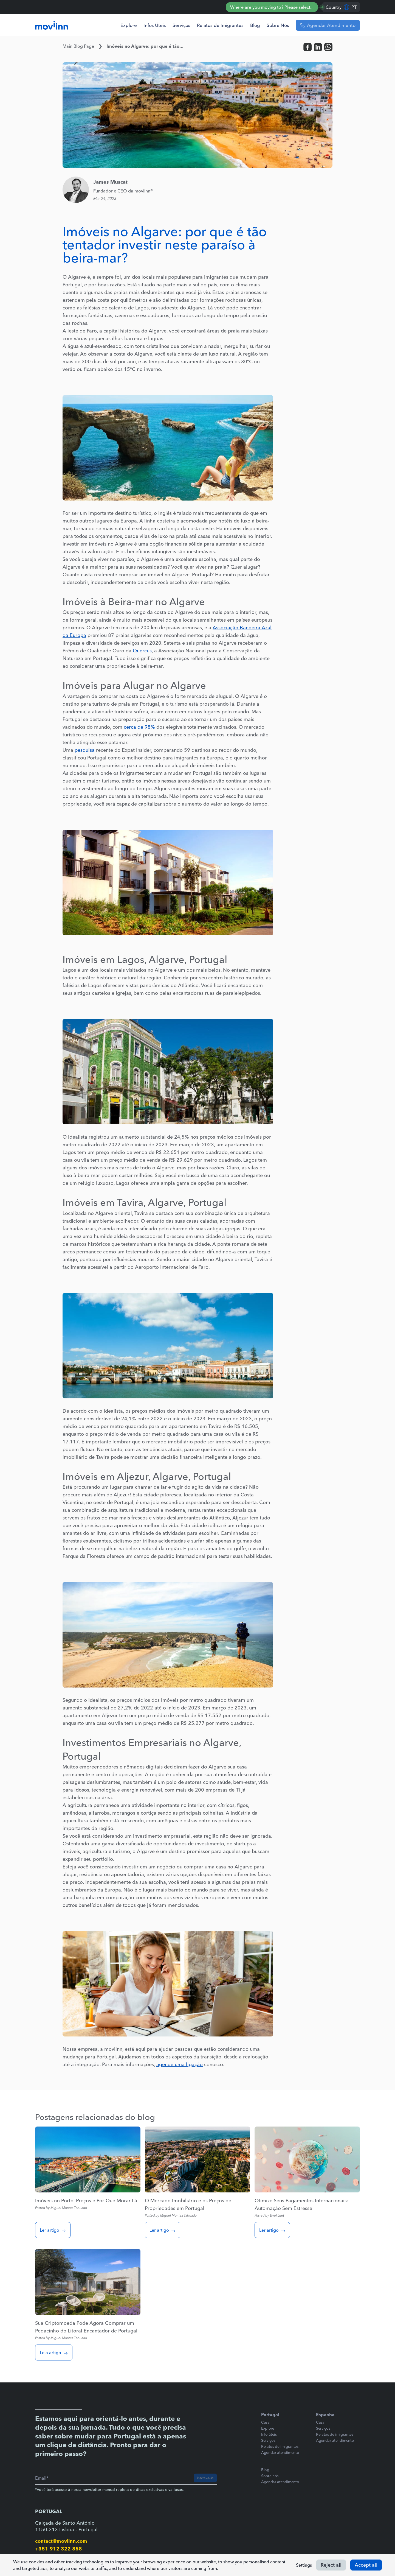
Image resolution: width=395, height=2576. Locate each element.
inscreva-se (205, 2478)
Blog (255, 25)
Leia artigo (54, 2352)
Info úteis (269, 2434)
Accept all (366, 2565)
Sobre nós (269, 2475)
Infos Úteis (154, 25)
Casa (265, 2422)
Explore (128, 25)
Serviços (181, 25)
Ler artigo (53, 2230)
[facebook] (307, 47)
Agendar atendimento (280, 2452)
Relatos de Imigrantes (220, 25)
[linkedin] (318, 47)
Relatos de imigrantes (279, 2446)
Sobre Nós (278, 25)
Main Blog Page (78, 46)
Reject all (331, 2565)
